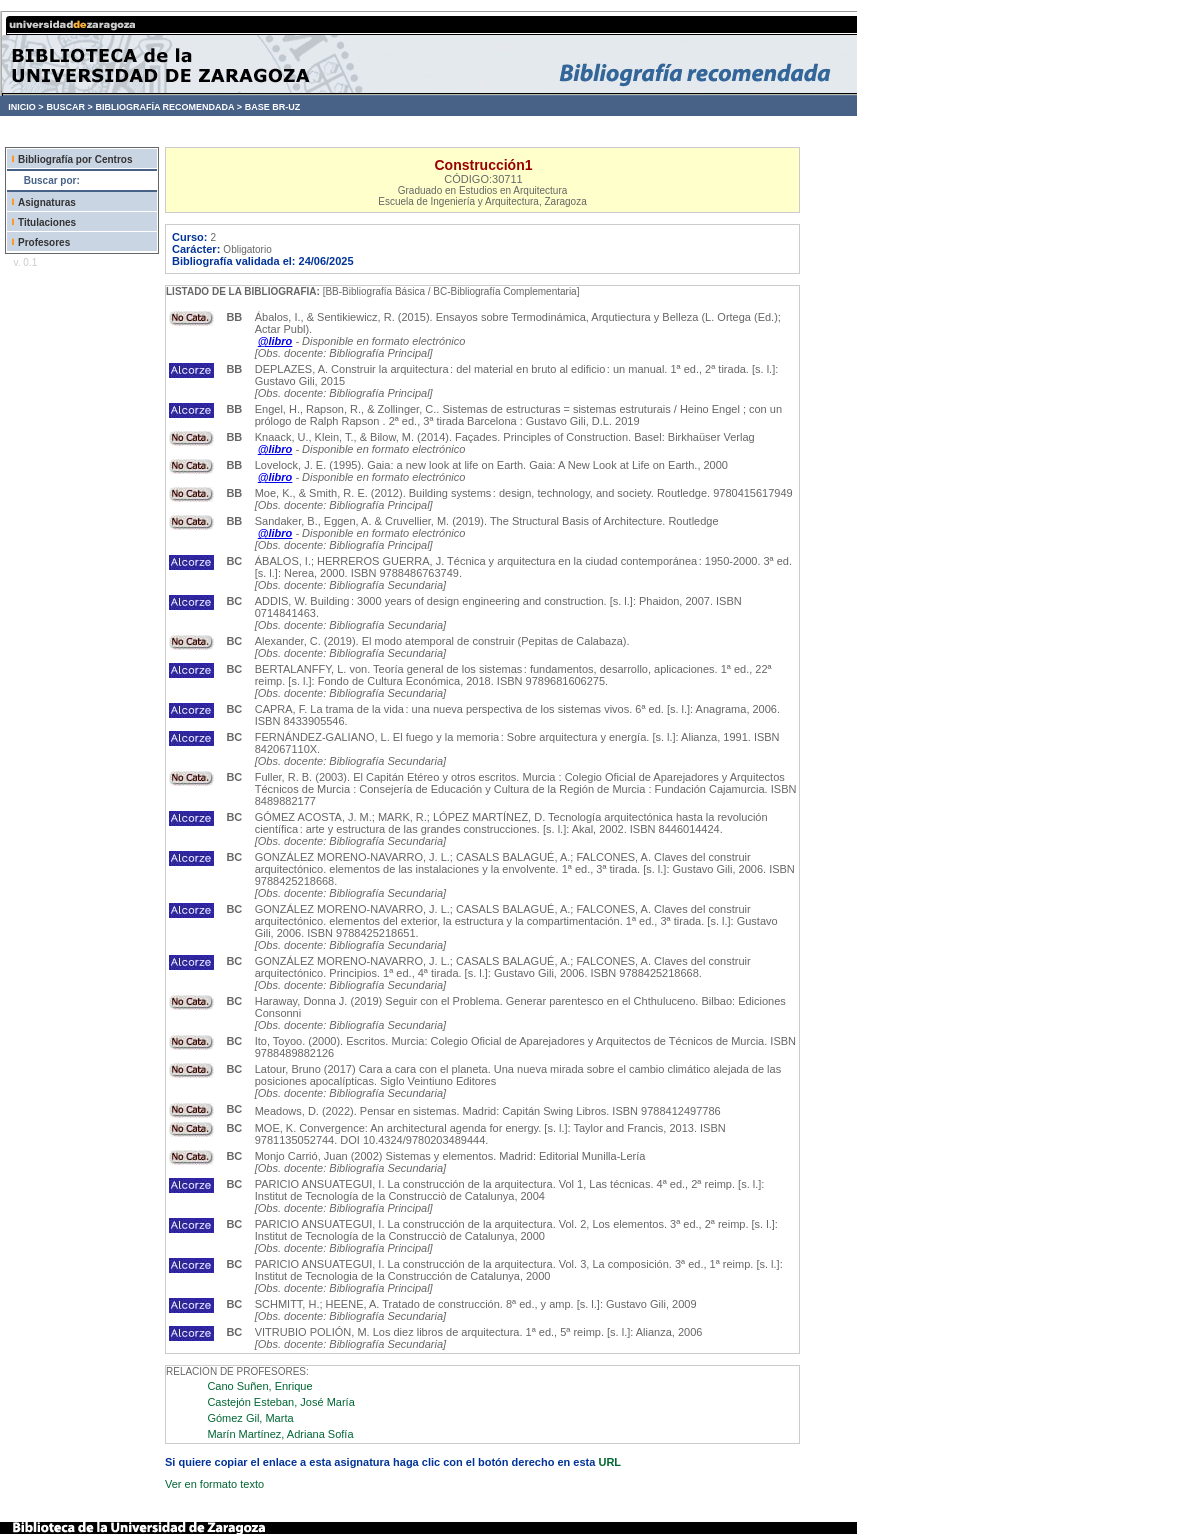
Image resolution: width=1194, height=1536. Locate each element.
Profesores (44, 242)
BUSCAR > (69, 107)
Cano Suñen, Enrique (259, 1386)
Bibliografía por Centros (75, 159)
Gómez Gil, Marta (250, 1418)
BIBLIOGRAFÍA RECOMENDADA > (168, 107)
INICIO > (25, 107)
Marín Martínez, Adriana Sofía (280, 1434)
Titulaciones (47, 222)
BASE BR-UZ (273, 107)
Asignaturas (47, 202)
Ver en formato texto (214, 1484)
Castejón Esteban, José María (280, 1402)
